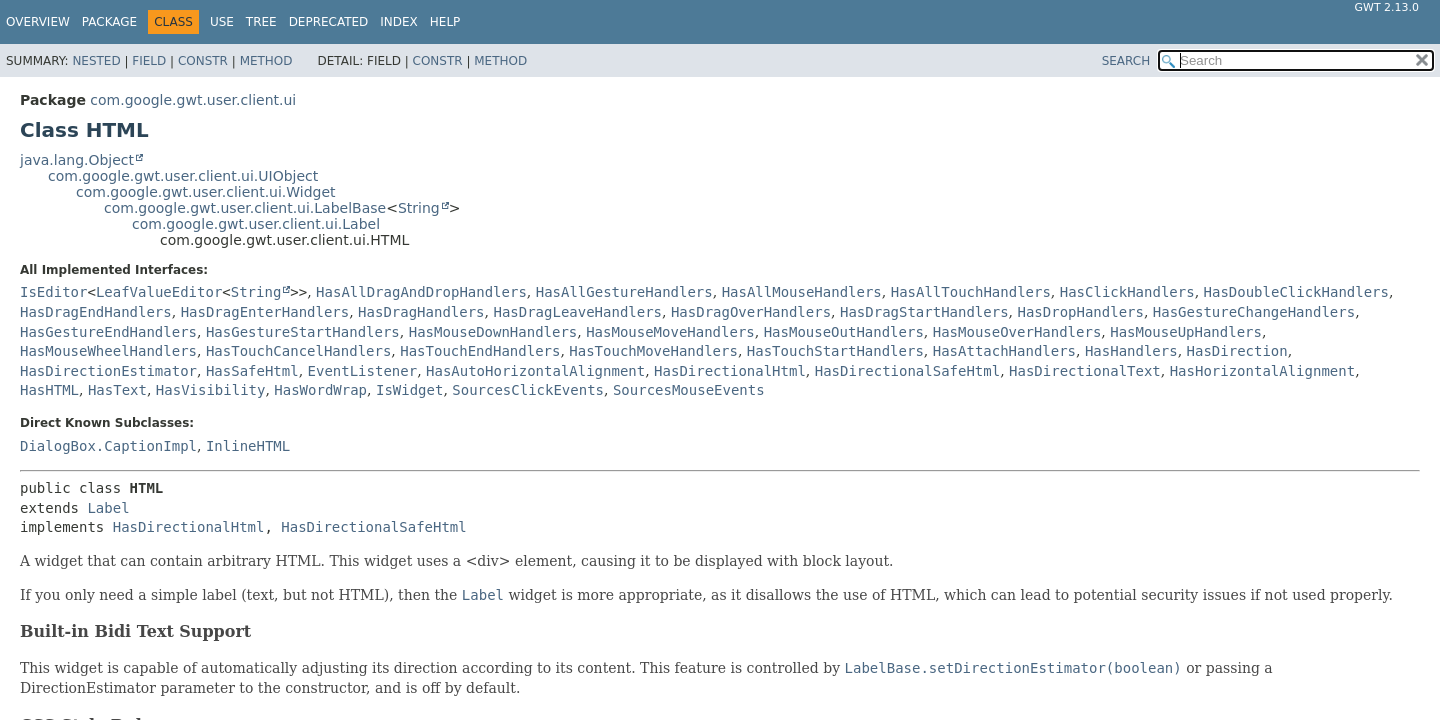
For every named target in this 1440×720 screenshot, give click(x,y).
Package (109, 22)
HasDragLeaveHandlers (577, 312)
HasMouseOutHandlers (844, 332)
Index (399, 22)
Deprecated (329, 22)
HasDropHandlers (1080, 312)
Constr (203, 61)
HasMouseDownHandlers (493, 332)
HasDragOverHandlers (751, 312)
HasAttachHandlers (1004, 351)
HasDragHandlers (421, 312)
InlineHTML (248, 446)
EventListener (363, 371)
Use (222, 22)
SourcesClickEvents (528, 390)
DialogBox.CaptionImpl (108, 446)
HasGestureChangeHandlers (1254, 312)
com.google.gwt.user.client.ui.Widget (206, 192)
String (419, 208)
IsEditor (53, 292)
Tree (261, 22)
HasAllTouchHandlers (971, 292)
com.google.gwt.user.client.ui (193, 100)
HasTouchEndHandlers (480, 351)
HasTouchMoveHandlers (653, 351)
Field (149, 61)
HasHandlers (1131, 351)
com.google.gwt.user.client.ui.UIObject (183, 176)
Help (445, 22)
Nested (96, 61)
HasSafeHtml (252, 371)
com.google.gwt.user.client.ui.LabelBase (245, 208)
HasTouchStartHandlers (835, 351)
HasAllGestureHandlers (624, 292)
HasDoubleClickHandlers (1296, 292)
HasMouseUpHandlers (1186, 332)
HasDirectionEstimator (108, 371)
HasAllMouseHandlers (802, 292)
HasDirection (1237, 351)
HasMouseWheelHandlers (108, 351)
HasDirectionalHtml (730, 371)
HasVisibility (211, 390)
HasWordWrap (320, 390)
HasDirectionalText (1085, 371)
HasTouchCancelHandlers (298, 351)
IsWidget (409, 390)
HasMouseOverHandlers (1017, 332)
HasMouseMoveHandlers (670, 332)
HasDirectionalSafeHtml (907, 371)
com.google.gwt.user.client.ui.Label (256, 224)
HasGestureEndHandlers (108, 332)
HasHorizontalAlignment (1262, 371)
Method (266, 61)
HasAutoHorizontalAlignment (535, 371)
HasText (117, 390)
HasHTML (49, 390)
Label (108, 508)
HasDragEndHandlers (96, 312)
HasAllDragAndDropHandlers (421, 292)
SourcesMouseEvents (689, 390)
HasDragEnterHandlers (265, 312)
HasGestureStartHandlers (303, 332)
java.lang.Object (77, 160)
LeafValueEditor (159, 292)
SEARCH (1126, 61)
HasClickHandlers (1127, 292)
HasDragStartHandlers (924, 312)
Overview (38, 22)
